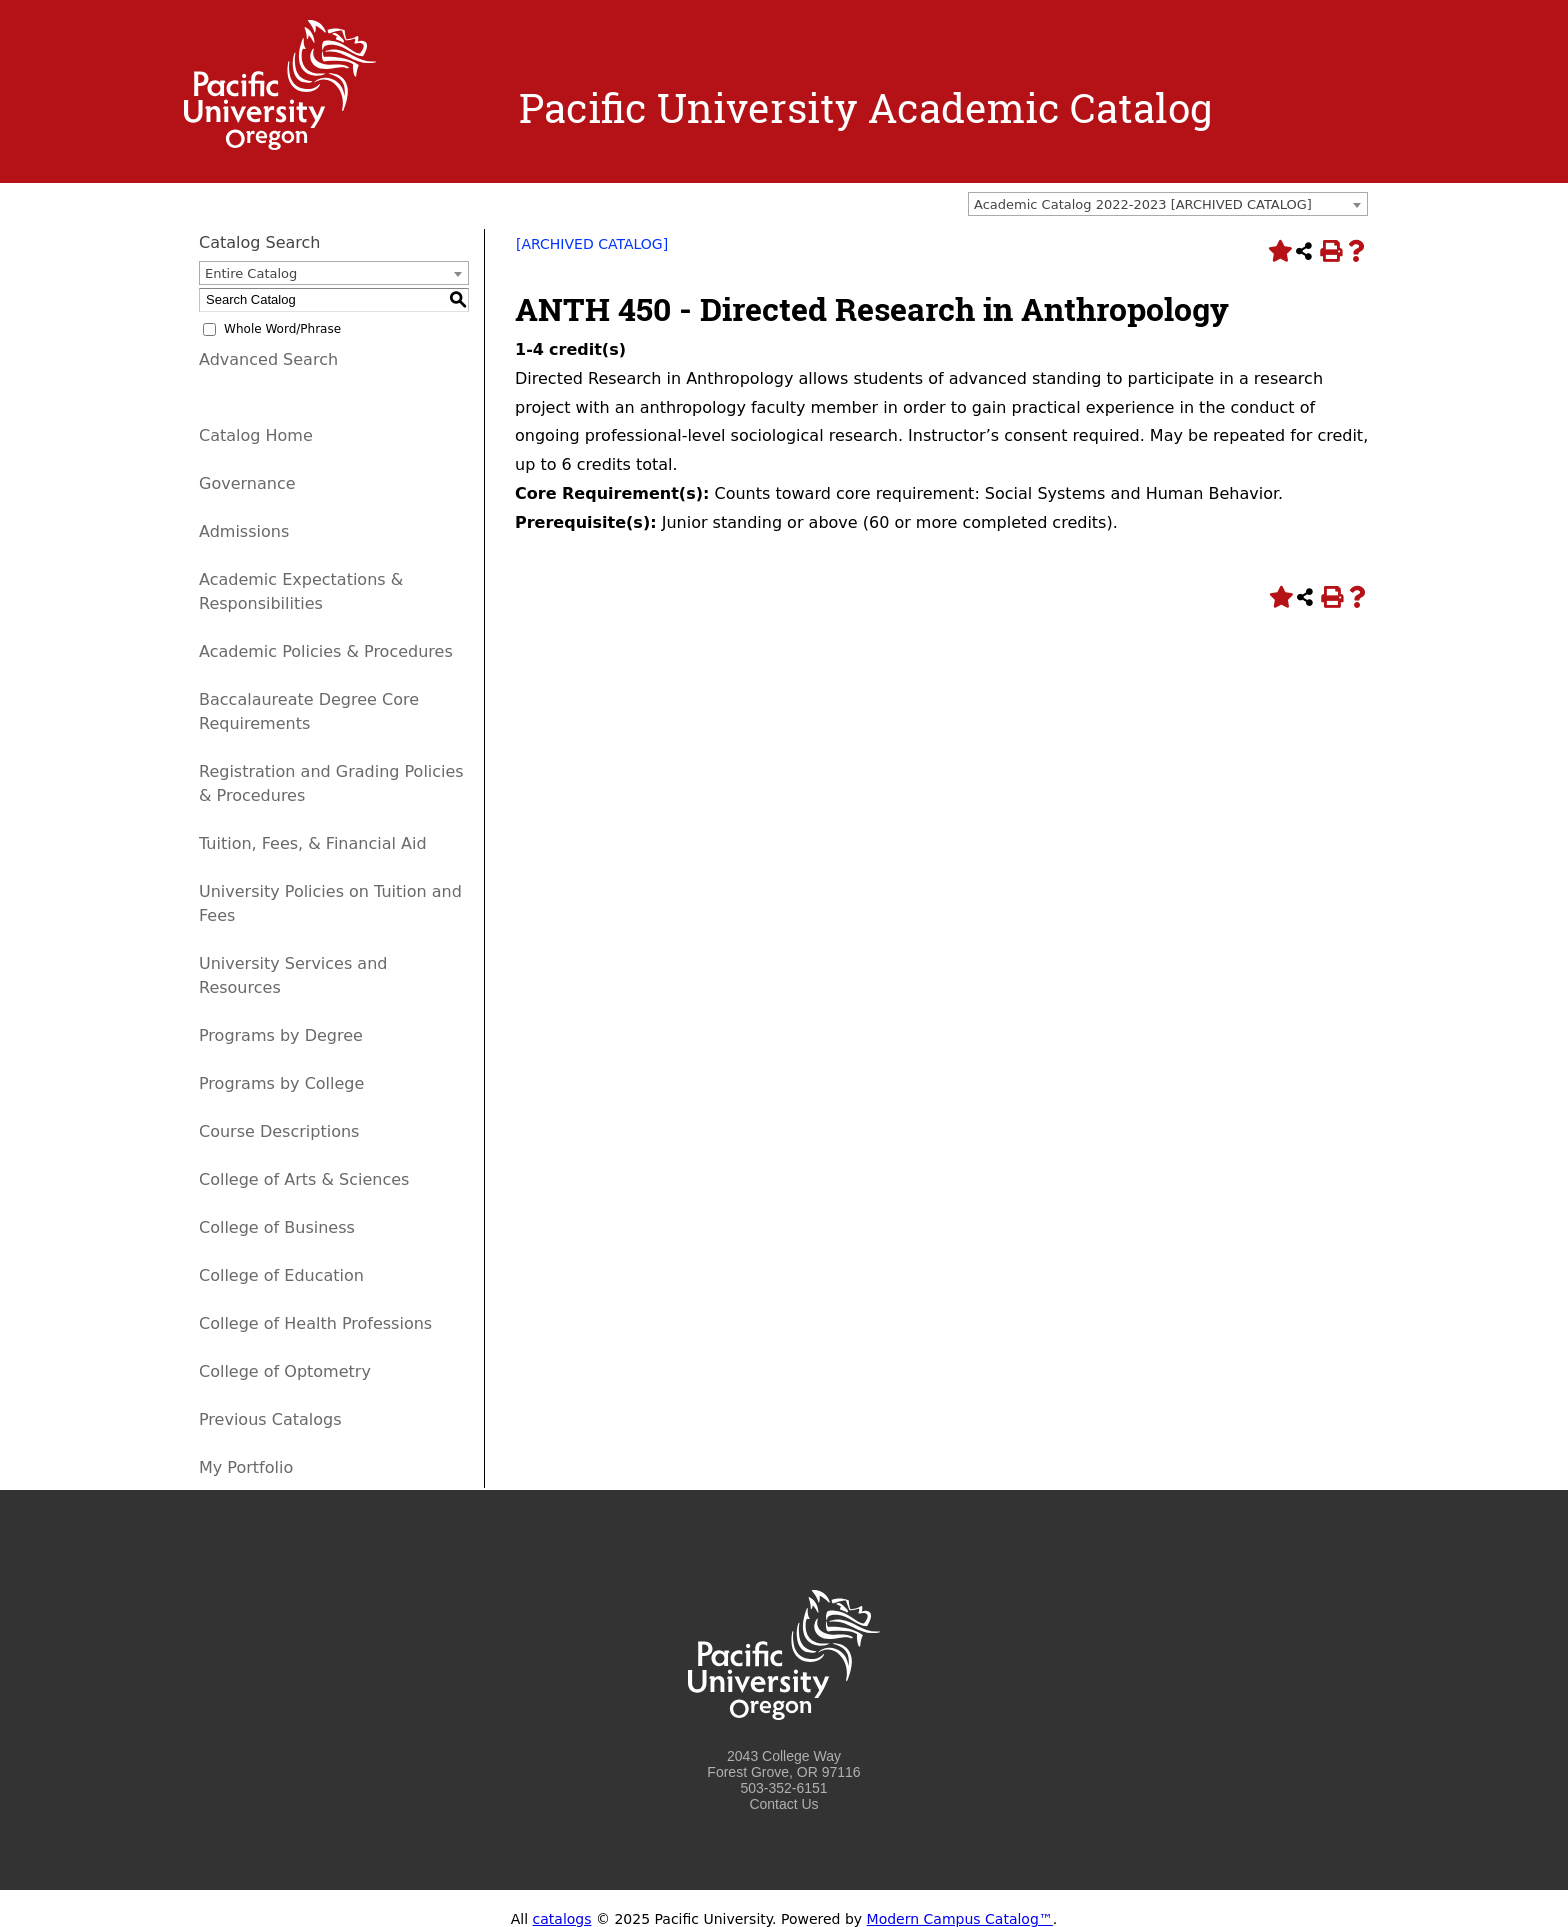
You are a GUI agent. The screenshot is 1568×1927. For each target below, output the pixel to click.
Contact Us (783, 1804)
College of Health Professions (315, 1323)
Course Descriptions (279, 1131)
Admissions (244, 531)
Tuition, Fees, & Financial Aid (313, 843)
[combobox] (1168, 204)
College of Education (281, 1275)
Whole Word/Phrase (282, 329)
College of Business (277, 1227)
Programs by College (281, 1083)
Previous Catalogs (270, 1419)
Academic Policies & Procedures (326, 651)
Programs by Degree (281, 1035)
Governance (247, 483)
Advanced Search (268, 359)
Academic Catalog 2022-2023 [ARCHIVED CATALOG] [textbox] (1143, 204)
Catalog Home (256, 435)
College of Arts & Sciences (304, 1179)
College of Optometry (285, 1371)
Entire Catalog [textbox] (251, 273)
